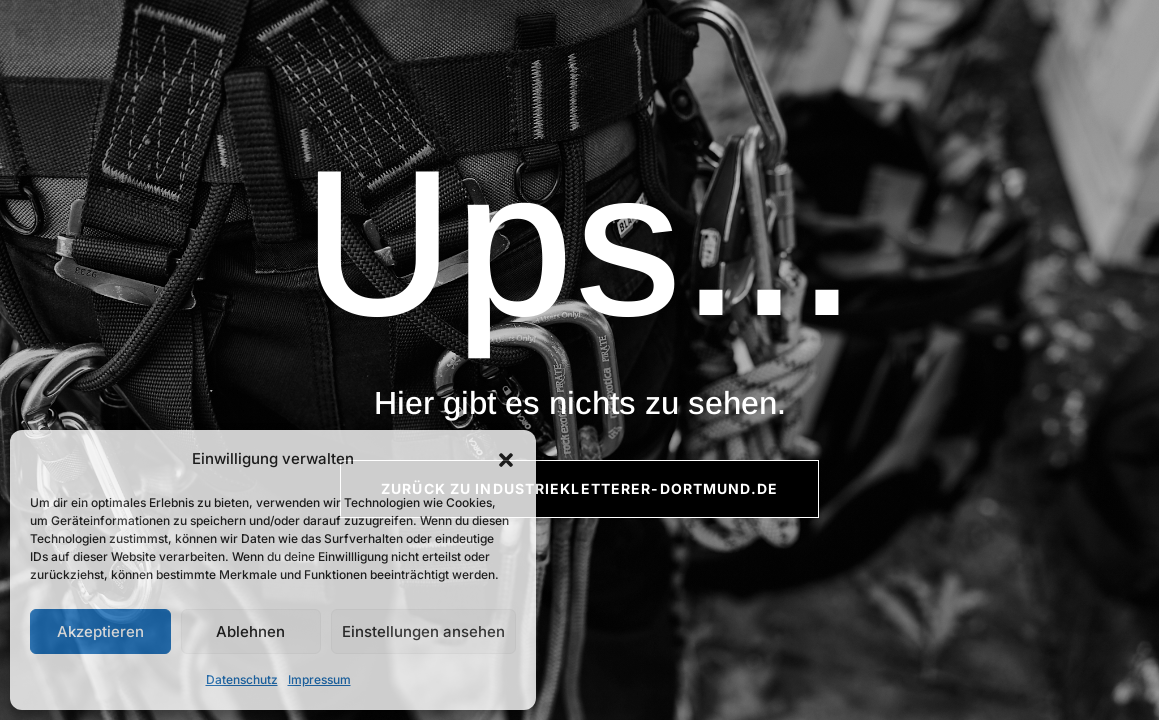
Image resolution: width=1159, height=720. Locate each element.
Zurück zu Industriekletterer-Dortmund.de (579, 488)
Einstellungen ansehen (423, 631)
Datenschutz (242, 679)
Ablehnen (250, 631)
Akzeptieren (100, 631)
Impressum (319, 679)
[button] (506, 460)
